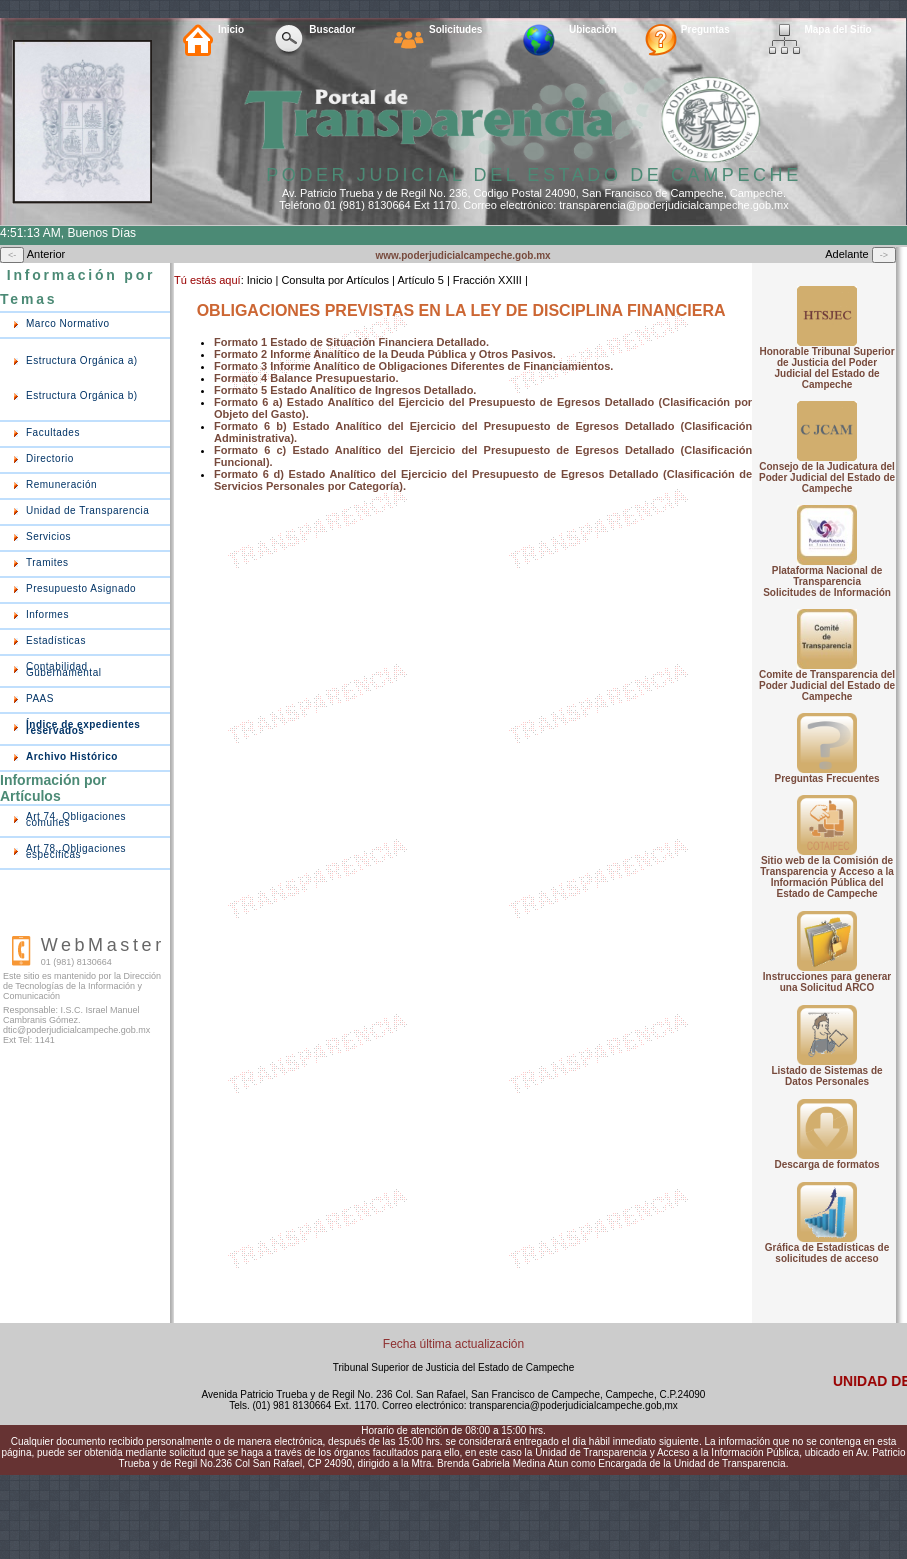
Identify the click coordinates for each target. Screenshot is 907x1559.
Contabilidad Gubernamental (63, 669)
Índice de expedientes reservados (83, 727)
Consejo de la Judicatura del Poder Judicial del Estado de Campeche (827, 477)
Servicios (48, 536)
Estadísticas (56, 640)
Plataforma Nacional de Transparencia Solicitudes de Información (827, 581)
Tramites (47, 562)
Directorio (50, 458)
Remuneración (61, 484)
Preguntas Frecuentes (827, 778)
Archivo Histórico (72, 756)
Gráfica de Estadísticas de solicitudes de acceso (827, 1253)
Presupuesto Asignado (81, 588)
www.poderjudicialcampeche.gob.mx (462, 255)
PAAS (40, 698)
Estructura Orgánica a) (82, 360)
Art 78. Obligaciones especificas (76, 851)
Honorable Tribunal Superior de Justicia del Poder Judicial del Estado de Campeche (827, 368)
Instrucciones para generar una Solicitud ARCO (827, 982)
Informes (47, 614)
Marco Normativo (68, 323)
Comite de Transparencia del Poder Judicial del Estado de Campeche (827, 685)
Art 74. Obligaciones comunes (76, 819)
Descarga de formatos (827, 1164)
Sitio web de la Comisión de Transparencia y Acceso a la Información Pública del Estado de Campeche (827, 877)
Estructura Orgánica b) (82, 395)
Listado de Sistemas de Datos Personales (826, 1076)
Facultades (53, 432)
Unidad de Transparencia (87, 510)
